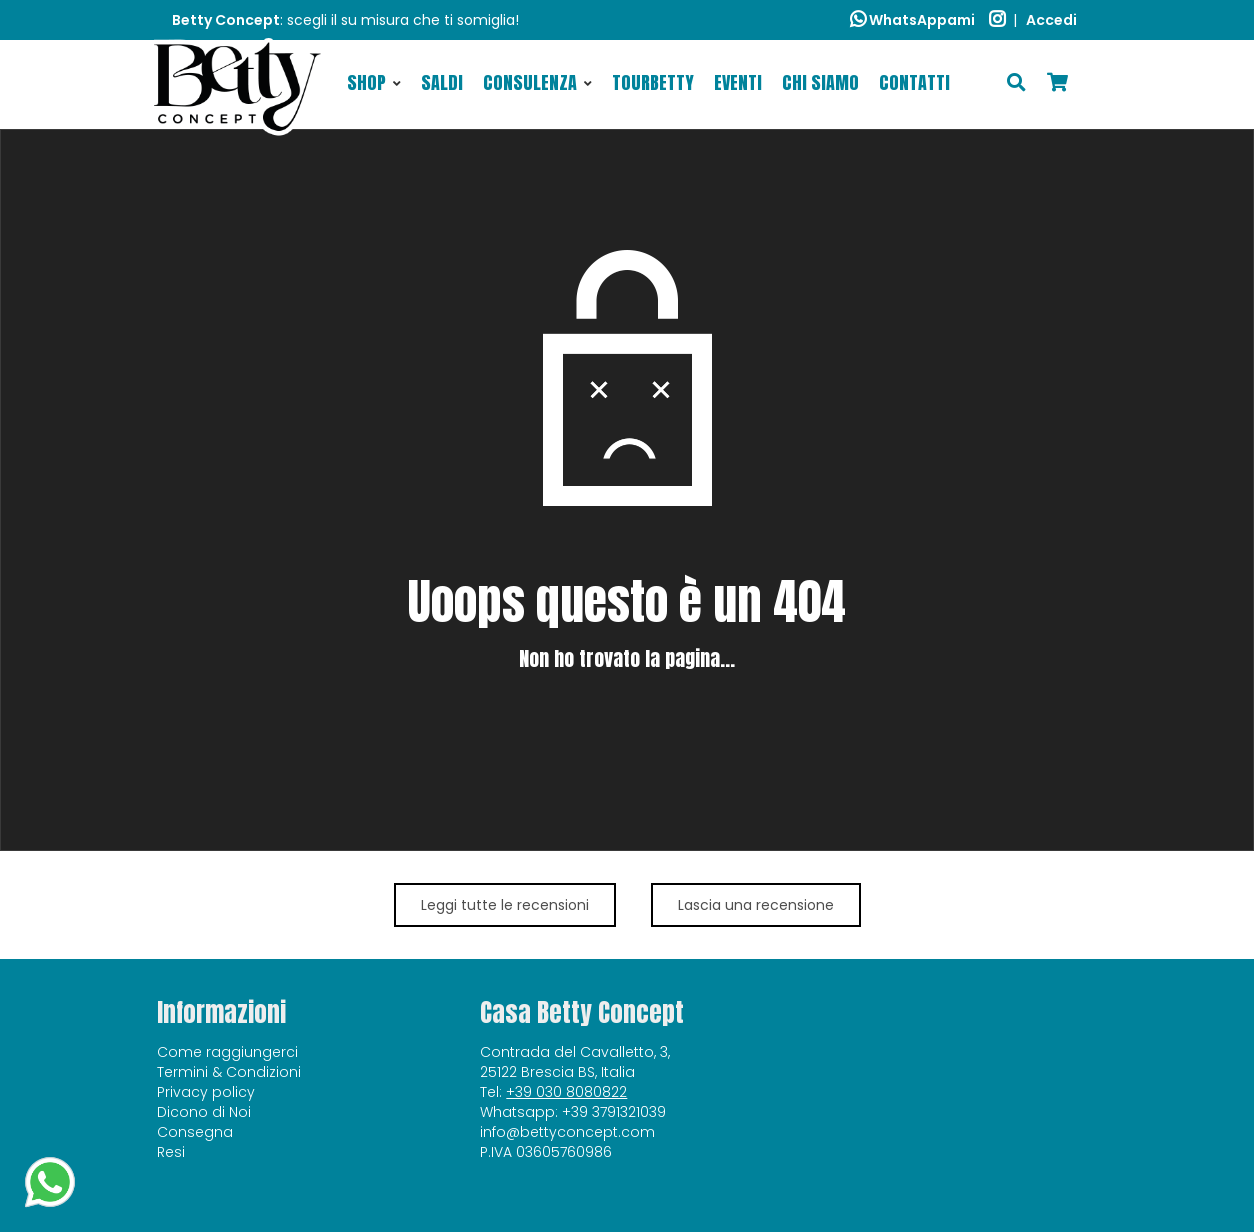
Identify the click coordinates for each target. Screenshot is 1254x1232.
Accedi (1051, 20)
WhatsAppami (912, 20)
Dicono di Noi (204, 1112)
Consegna (195, 1132)
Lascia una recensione (756, 905)
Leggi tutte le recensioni (505, 905)
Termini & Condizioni (229, 1072)
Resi (171, 1152)
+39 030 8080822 (566, 1092)
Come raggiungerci (227, 1052)
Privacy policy (206, 1092)
